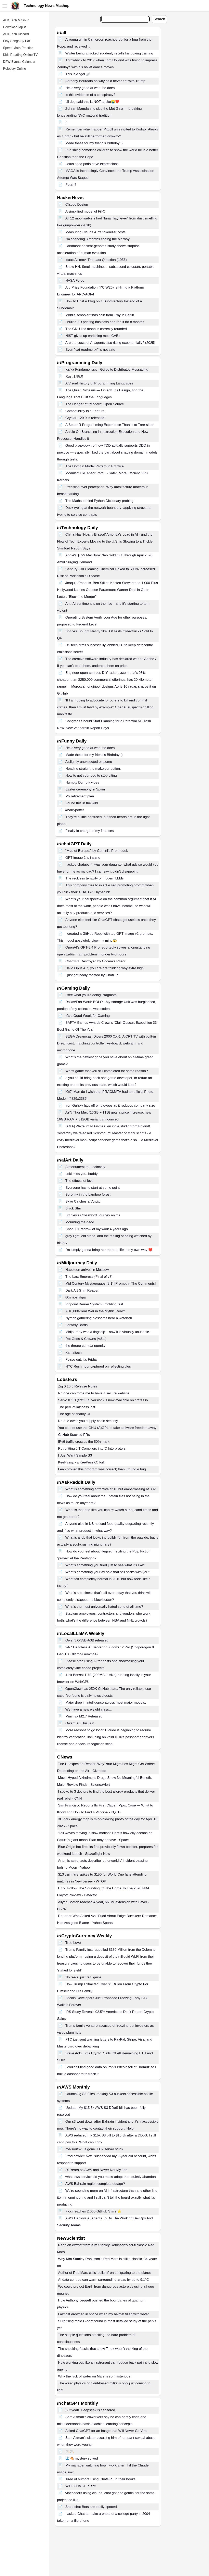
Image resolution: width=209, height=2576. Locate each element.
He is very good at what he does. (90, 88)
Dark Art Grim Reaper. (82, 1290)
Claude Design (76, 204)
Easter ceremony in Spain (85, 789)
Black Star (73, 1208)
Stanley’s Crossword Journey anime (92, 1215)
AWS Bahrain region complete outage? (95, 2184)
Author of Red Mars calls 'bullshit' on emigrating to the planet (104, 2273)
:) (66, 122)
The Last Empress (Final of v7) (89, 1277)
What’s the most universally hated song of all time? (104, 1607)
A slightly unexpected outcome (88, 762)
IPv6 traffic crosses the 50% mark (83, 1442)
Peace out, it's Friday (81, 1359)
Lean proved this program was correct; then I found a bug (102, 1469)
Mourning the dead (79, 1222)
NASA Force (74, 280)
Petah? (70, 185)
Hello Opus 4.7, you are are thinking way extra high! (105, 968)
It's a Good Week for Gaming (87, 1016)
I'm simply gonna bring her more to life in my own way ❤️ (109, 1250)
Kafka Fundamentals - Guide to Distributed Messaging (106, 369)
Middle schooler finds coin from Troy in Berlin (99, 315)
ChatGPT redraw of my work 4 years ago (96, 1229)
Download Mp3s (14, 27)
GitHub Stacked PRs (74, 1435)
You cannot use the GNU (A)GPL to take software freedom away (107, 1428)
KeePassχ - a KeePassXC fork (81, 1462)
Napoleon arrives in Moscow (87, 1270)
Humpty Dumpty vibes (82, 782)
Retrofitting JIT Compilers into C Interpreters (92, 1448)
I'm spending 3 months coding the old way (97, 239)
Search (159, 19)
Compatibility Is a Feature (85, 411)
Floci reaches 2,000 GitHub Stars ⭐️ (93, 2211)
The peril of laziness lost (76, 1407)
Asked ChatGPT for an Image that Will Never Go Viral (106, 2431)
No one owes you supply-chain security (88, 1421)
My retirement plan (79, 796)
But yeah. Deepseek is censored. (90, 2410)
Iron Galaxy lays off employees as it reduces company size (110, 1105)
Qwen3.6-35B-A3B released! (87, 1640)
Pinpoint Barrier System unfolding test (94, 1304)
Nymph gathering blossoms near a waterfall (98, 1318)
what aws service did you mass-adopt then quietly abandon (110, 2177)
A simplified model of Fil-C (85, 211)
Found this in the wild (81, 803)
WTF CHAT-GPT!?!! (80, 2486)
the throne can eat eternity (85, 1346)
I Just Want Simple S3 (75, 1455)
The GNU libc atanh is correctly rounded (96, 329)
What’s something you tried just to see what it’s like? (105, 1565)
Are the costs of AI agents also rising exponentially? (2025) (110, 343)
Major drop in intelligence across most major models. (105, 1702)
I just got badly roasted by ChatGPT (92, 975)
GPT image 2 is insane (82, 858)
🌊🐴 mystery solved (81, 2458)
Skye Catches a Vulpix (82, 1201)
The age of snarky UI (74, 1414)
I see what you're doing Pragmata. (91, 995)
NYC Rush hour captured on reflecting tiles (98, 1366)
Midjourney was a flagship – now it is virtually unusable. (107, 1332)
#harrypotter (74, 810)
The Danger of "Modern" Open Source (94, 404)
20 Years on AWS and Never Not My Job (96, 2170)
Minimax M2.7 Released (83, 1716)
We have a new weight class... (88, 1709)
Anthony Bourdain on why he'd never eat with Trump (105, 81)
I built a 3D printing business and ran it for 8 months (104, 322)
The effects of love (79, 1181)
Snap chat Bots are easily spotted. (91, 2507)
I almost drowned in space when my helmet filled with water (103, 2314)
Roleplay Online (14, 68)
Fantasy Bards (76, 1325)
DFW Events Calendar (19, 61)
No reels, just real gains (83, 1977)
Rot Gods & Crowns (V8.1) (85, 1339)
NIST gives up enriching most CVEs (92, 336)
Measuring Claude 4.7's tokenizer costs (95, 232)
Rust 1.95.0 (74, 376)
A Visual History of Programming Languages (99, 383)
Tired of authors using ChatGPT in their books (100, 2479)
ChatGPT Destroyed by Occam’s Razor (95, 961)
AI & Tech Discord (16, 34)
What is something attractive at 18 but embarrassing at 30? (110, 1489)
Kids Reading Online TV (20, 54)
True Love (73, 1943)
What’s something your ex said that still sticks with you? (107, 1572)
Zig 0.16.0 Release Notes (77, 1386)
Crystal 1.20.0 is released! (85, 418)
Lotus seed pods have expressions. (92, 164)
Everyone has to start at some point (92, 1188)
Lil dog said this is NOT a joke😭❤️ (92, 102)
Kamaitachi (73, 1353)
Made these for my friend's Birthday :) (94, 143)
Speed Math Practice (18, 48)
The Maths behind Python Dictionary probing (99, 501)
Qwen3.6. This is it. (80, 1723)
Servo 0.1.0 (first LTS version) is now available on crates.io (103, 1400)
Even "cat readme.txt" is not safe (90, 350)
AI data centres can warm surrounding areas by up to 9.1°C (103, 2280)
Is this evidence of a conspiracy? (90, 95)
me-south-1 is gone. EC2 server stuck (94, 2149)
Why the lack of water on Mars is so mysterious (94, 2376)
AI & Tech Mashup (16, 20)
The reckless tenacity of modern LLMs (94, 878)
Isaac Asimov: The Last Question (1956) (96, 260)
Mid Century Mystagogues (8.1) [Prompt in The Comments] (110, 1283)
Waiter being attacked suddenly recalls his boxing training (109, 53)
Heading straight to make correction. (93, 769)
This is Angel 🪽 (77, 74)
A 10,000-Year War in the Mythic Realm (95, 1311)
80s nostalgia (75, 1297)
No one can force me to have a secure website (93, 1393)
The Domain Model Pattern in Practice (94, 466)
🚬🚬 (69, 2451)
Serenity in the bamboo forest (87, 1194)
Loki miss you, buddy (81, 1174)
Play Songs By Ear (16, 41)
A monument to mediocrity (85, 1167)
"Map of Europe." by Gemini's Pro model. (96, 851)
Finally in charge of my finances (89, 831)
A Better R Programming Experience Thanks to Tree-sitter (109, 425)
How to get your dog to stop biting (91, 775)
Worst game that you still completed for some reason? (106, 1071)
